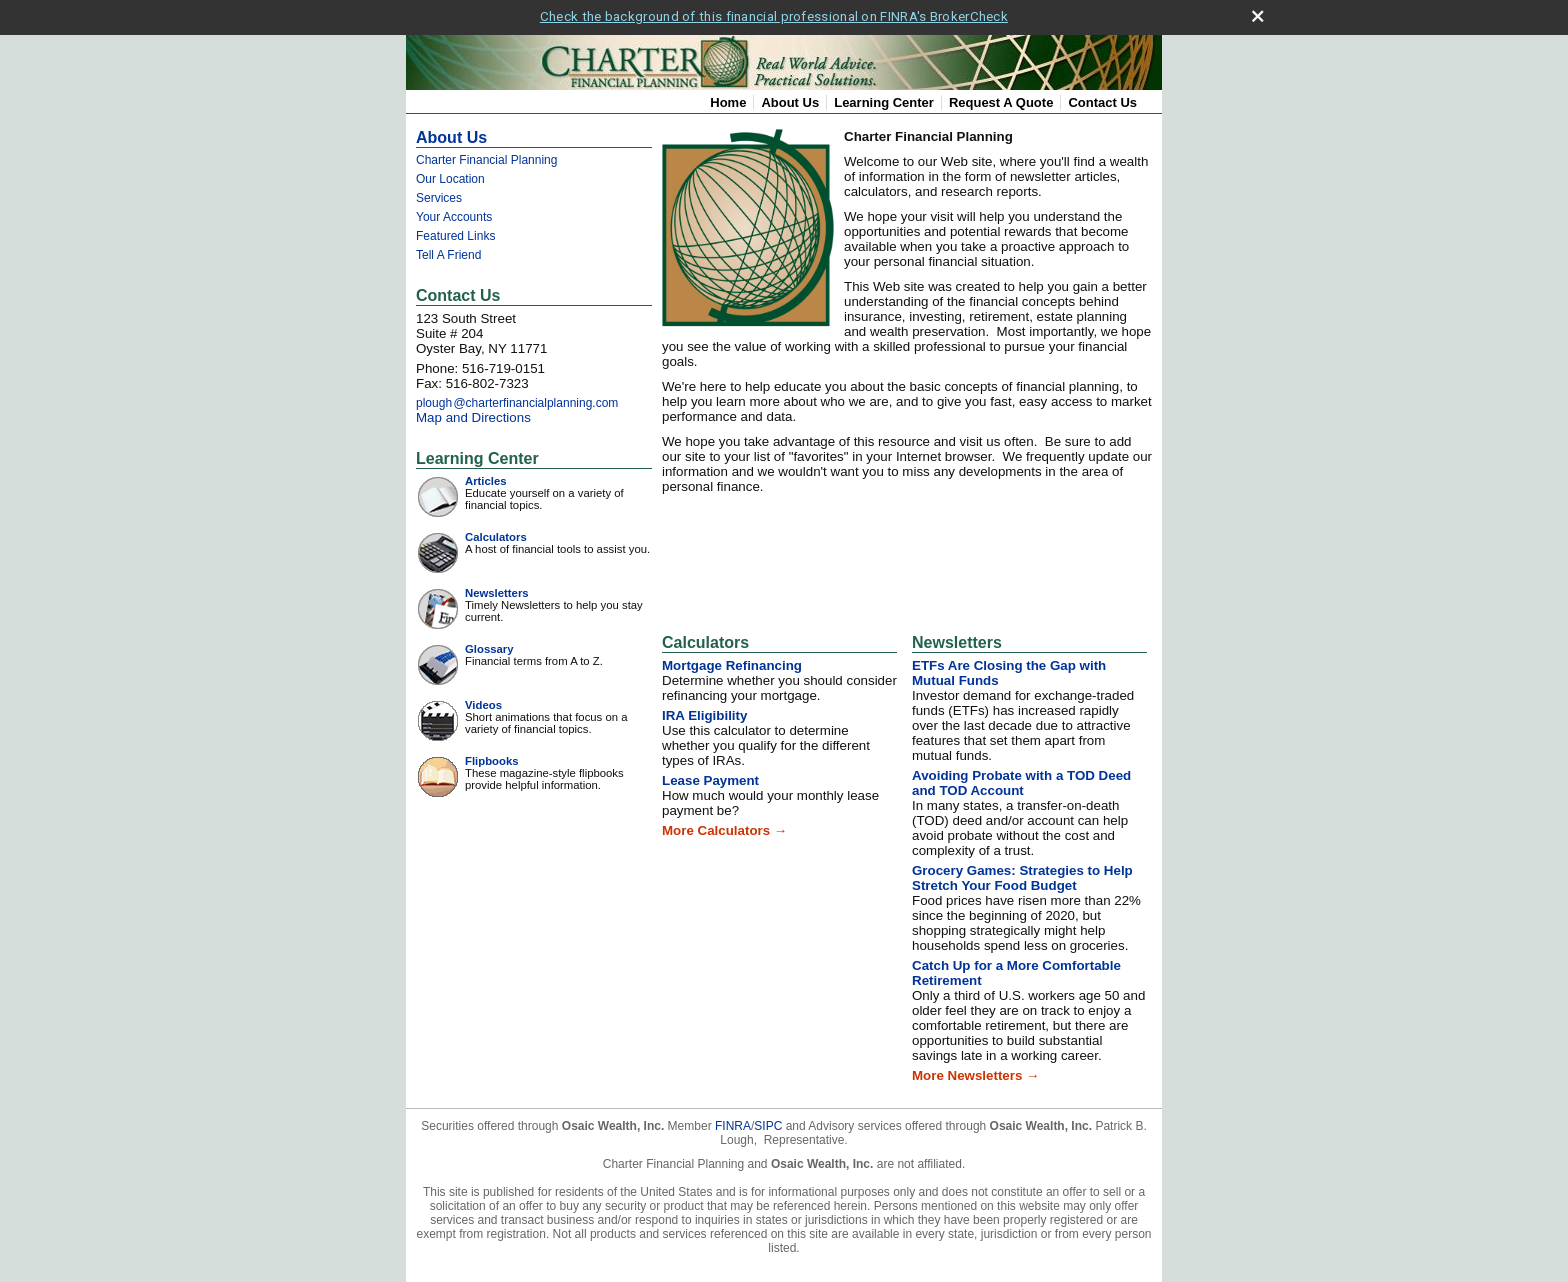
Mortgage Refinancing (732, 661)
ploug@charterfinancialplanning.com (517, 399)
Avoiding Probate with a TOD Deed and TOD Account (1021, 779)
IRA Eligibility (704, 711)
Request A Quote (1001, 98)
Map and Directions (473, 413)
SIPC (768, 1122)
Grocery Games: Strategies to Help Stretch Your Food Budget (1022, 874)
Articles (486, 477)
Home (728, 98)
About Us (790, 98)
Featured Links (455, 232)
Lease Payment (710, 776)
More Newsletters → (975, 1071)
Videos (483, 701)
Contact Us (1102, 98)
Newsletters (497, 589)
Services (439, 194)
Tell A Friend (448, 251)
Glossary (489, 645)
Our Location (450, 175)
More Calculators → (724, 826)
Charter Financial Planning (486, 156)
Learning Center (884, 98)
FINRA (733, 1122)
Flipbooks (492, 757)
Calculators (496, 533)
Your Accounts (454, 213)
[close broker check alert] (1257, 12)
